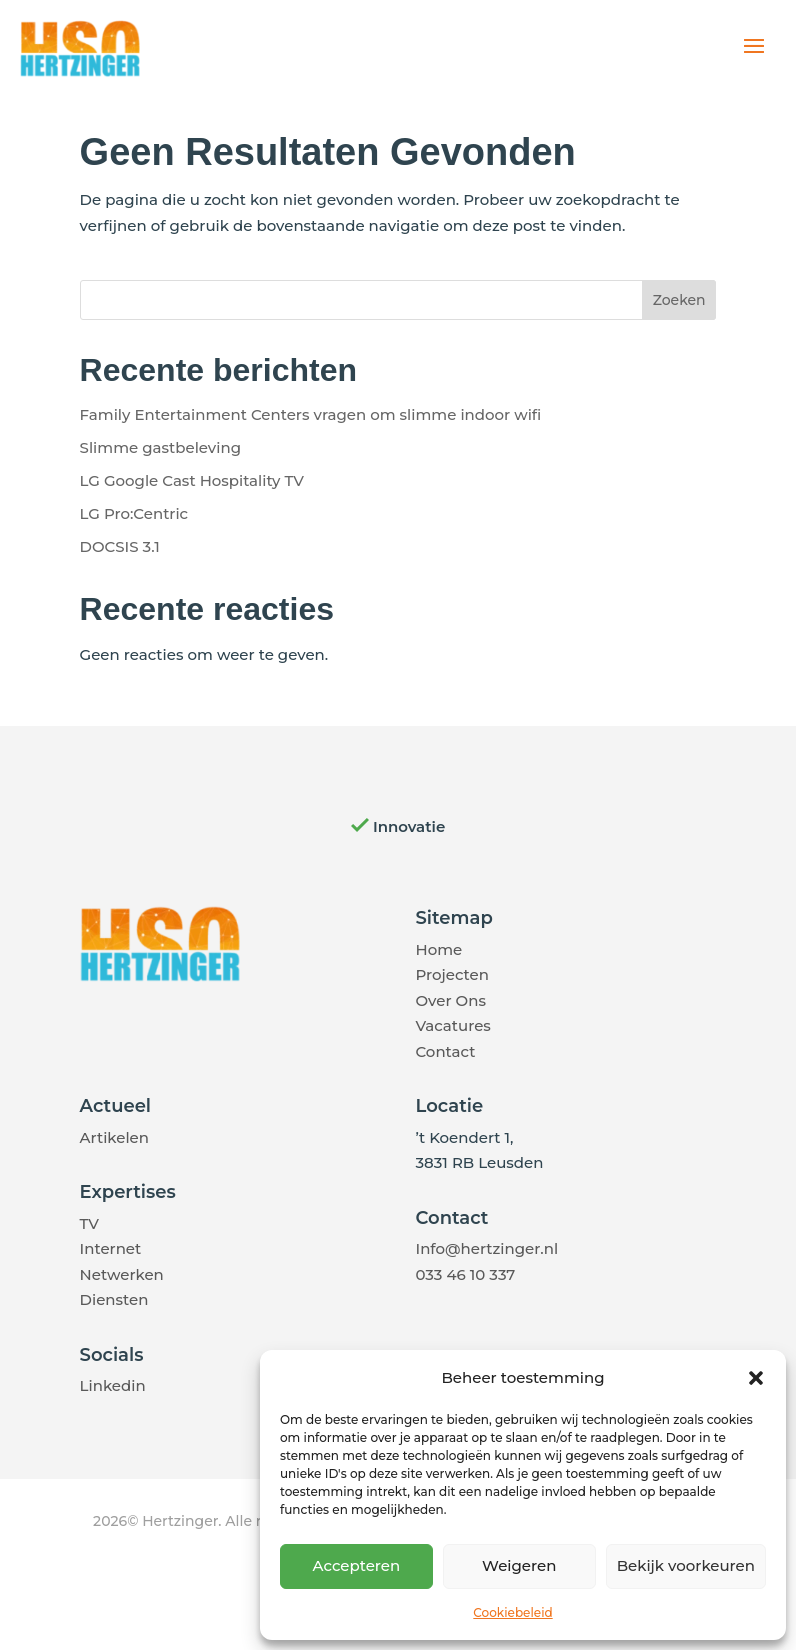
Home (438, 949)
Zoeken (679, 300)
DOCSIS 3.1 (120, 546)
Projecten (451, 974)
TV (89, 1223)
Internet (111, 1248)
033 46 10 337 (465, 1274)
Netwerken (122, 1274)
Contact (445, 1051)
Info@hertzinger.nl (486, 1248)
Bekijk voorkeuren (686, 1565)
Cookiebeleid (512, 1612)
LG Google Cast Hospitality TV (192, 480)
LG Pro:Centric (134, 513)
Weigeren (519, 1565)
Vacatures (452, 1025)
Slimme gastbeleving (160, 447)
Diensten (114, 1299)
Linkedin (113, 1385)
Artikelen (114, 1137)
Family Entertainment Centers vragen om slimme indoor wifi (311, 414)
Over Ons (450, 1000)
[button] (756, 1378)
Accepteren (357, 1565)
